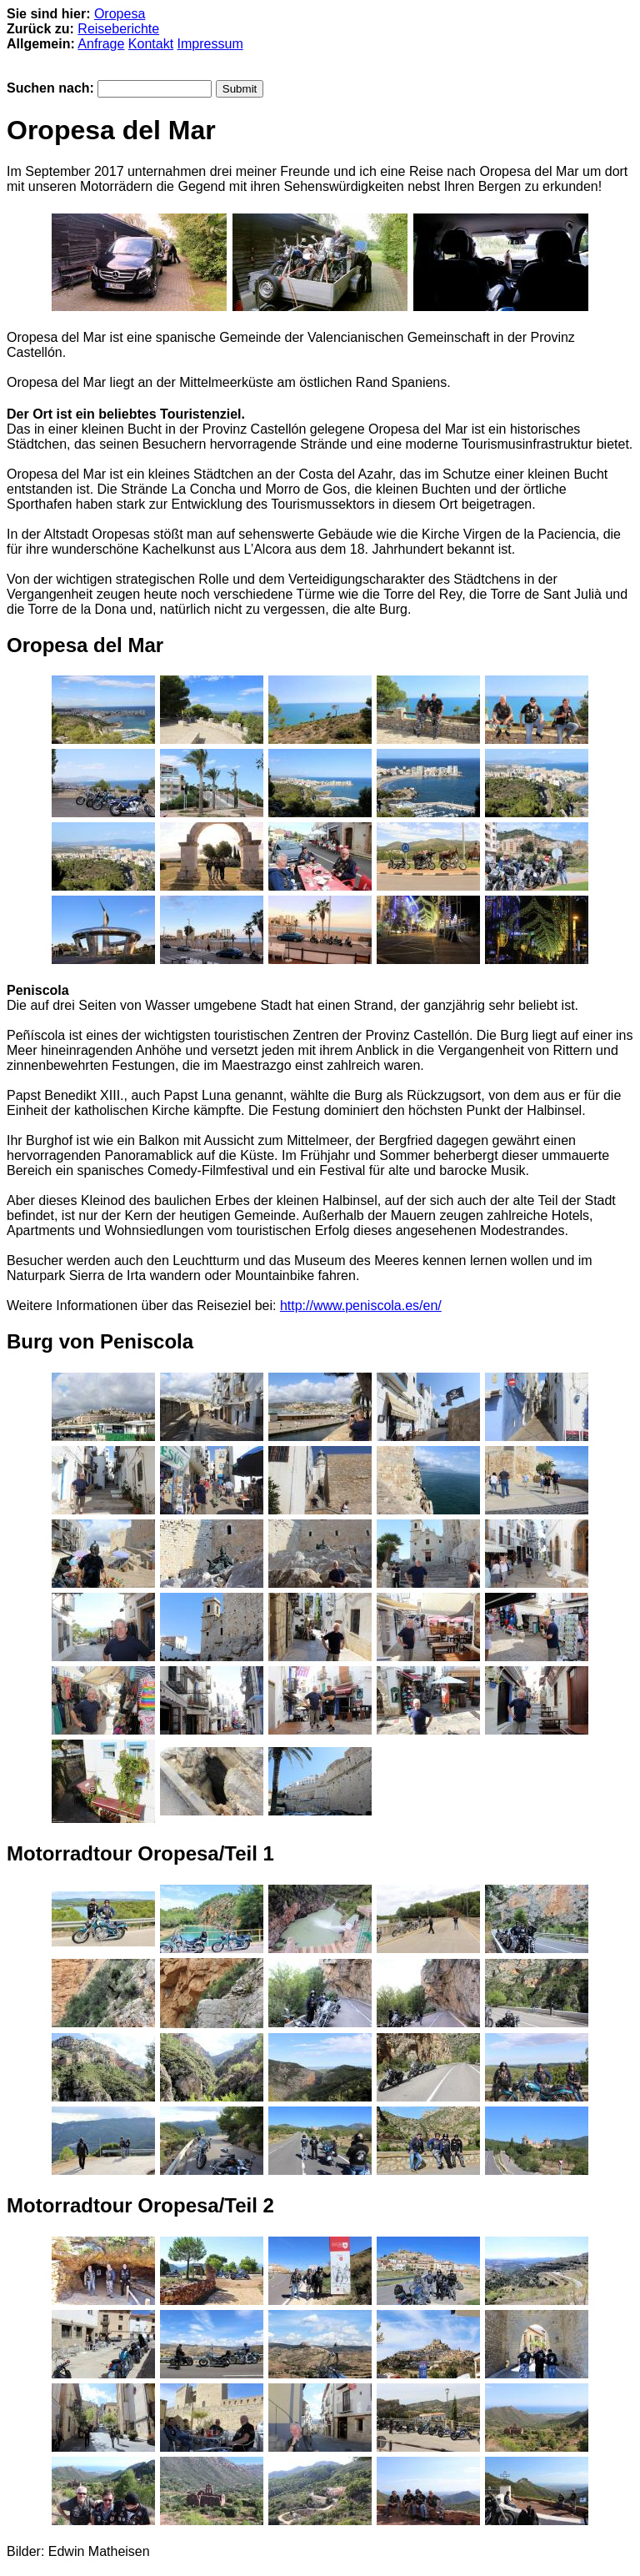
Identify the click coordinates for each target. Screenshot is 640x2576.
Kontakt (150, 44)
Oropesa (119, 14)
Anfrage (101, 44)
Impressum (210, 44)
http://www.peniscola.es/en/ (361, 1305)
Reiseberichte (118, 29)
